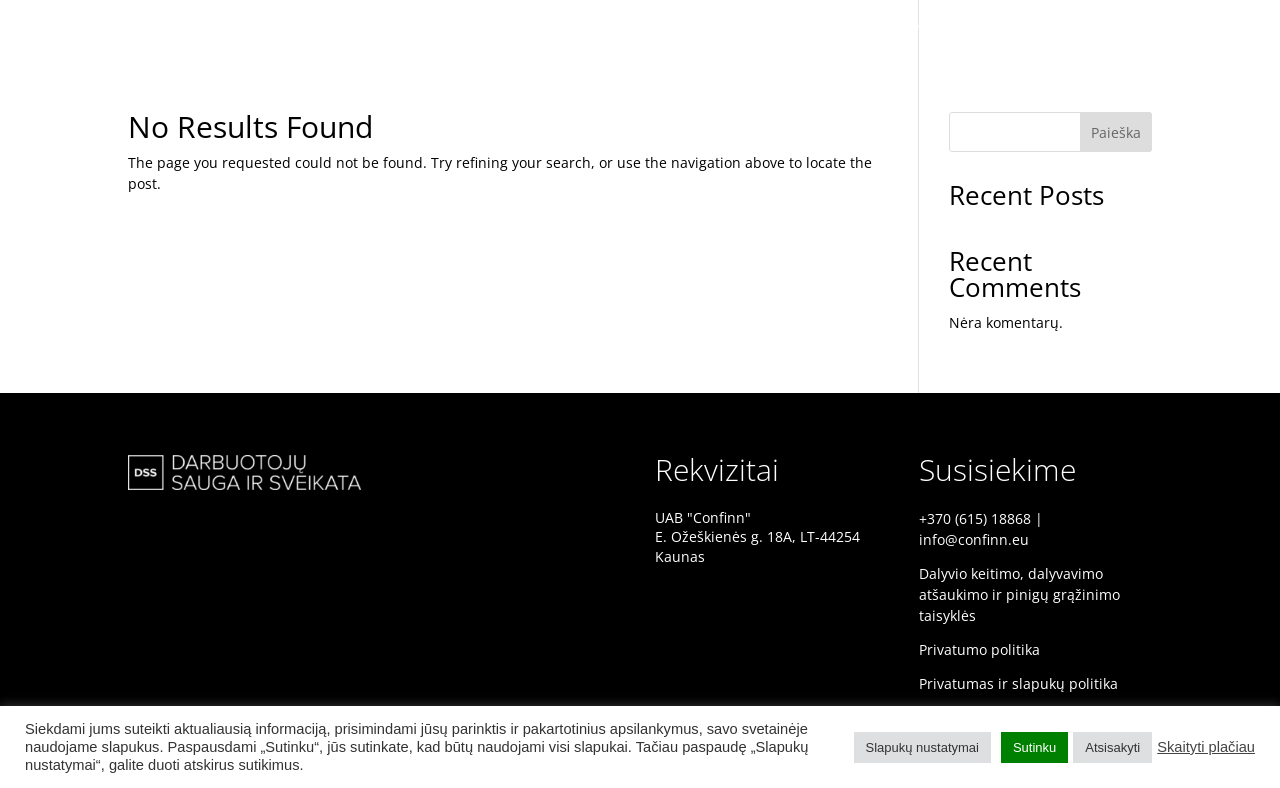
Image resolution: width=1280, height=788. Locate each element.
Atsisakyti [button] (1112, 747)
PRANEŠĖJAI (1107, 27)
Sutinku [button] (1034, 747)
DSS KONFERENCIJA (887, 27)
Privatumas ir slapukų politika (1018, 683)
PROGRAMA (1210, 27)
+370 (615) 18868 (975, 518)
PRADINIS (1009, 27)
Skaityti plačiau (1206, 747)
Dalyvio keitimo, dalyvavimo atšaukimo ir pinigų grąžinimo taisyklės (1019, 594)
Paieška (1116, 132)
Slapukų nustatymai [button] (922, 747)
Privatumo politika (979, 649)
